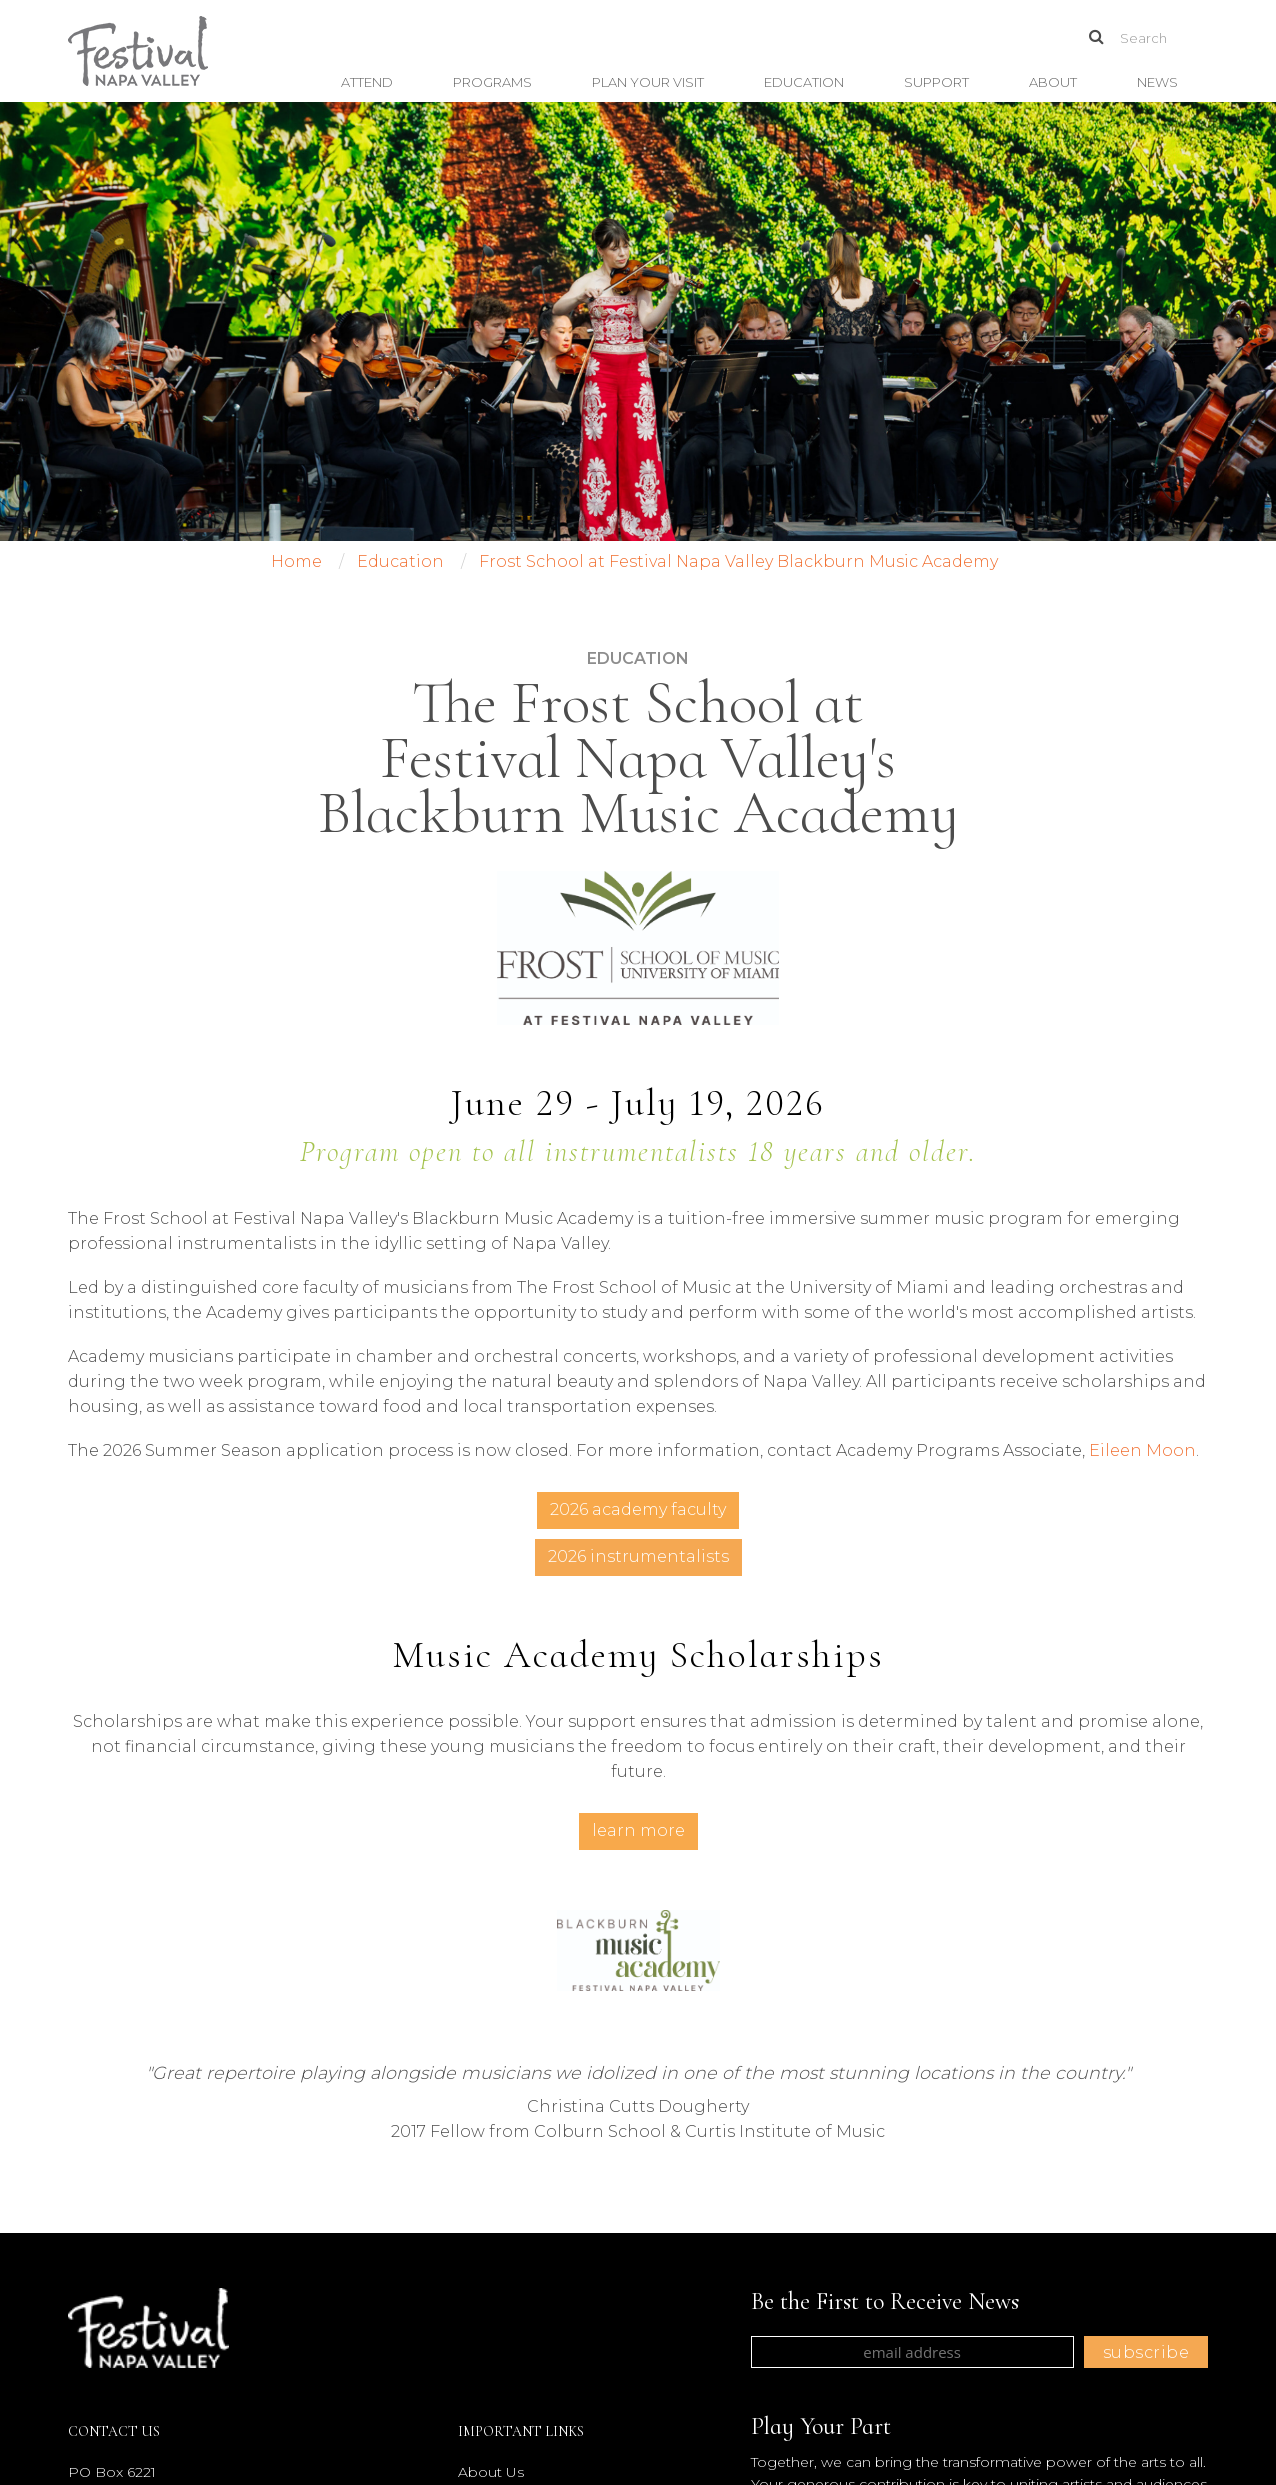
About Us (491, 2472)
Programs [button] (492, 82)
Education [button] (804, 82)
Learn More (638, 1830)
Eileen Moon (1142, 1450)
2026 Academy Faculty (638, 1509)
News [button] (1157, 82)
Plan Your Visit (648, 82)
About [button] (1053, 82)
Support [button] (936, 82)
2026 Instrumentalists (638, 1556)
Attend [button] (367, 82)
